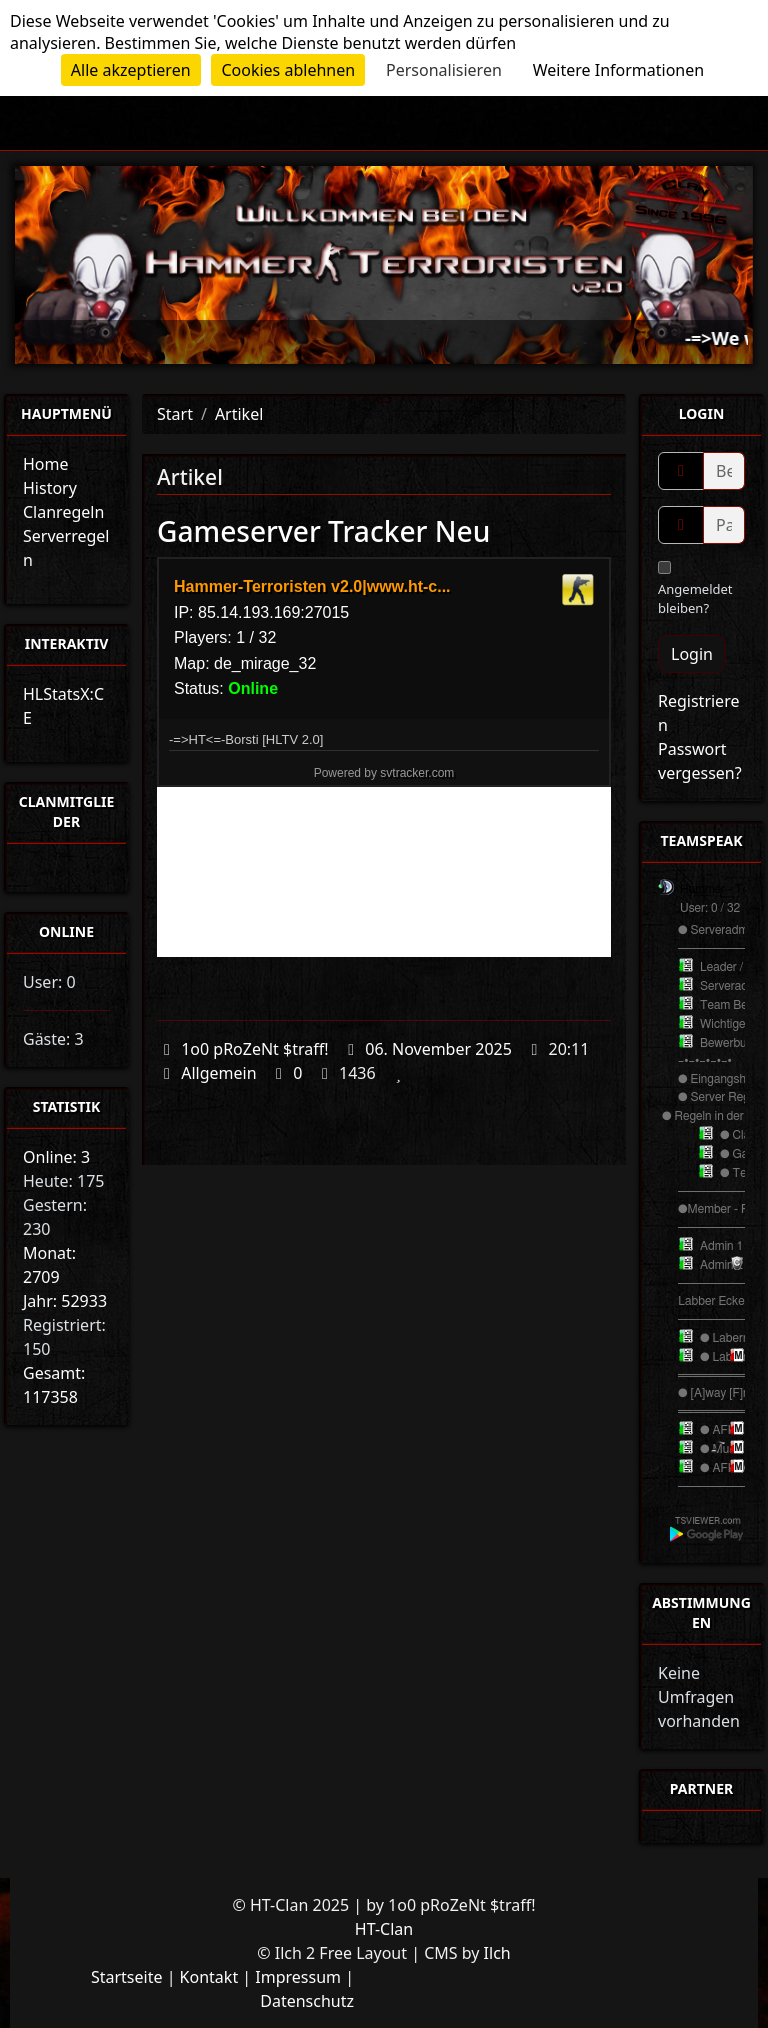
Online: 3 (56, 1157)
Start (175, 414)
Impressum (298, 1977)
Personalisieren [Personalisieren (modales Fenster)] (444, 70)
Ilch (497, 1953)
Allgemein (218, 1073)
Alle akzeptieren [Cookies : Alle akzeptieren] (131, 70)
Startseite (127, 1977)
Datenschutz (307, 2001)
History (50, 488)
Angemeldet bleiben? (695, 589)
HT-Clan (384, 1929)
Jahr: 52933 (65, 1301)
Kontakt (209, 1977)
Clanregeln (63, 512)
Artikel (239, 414)
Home (46, 464)
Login (692, 654)
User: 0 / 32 (710, 908)
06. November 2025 (438, 1049)
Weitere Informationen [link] (618, 70)
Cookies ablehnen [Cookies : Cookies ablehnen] (288, 70)
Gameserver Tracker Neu (323, 531)
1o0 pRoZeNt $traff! (254, 1049)
